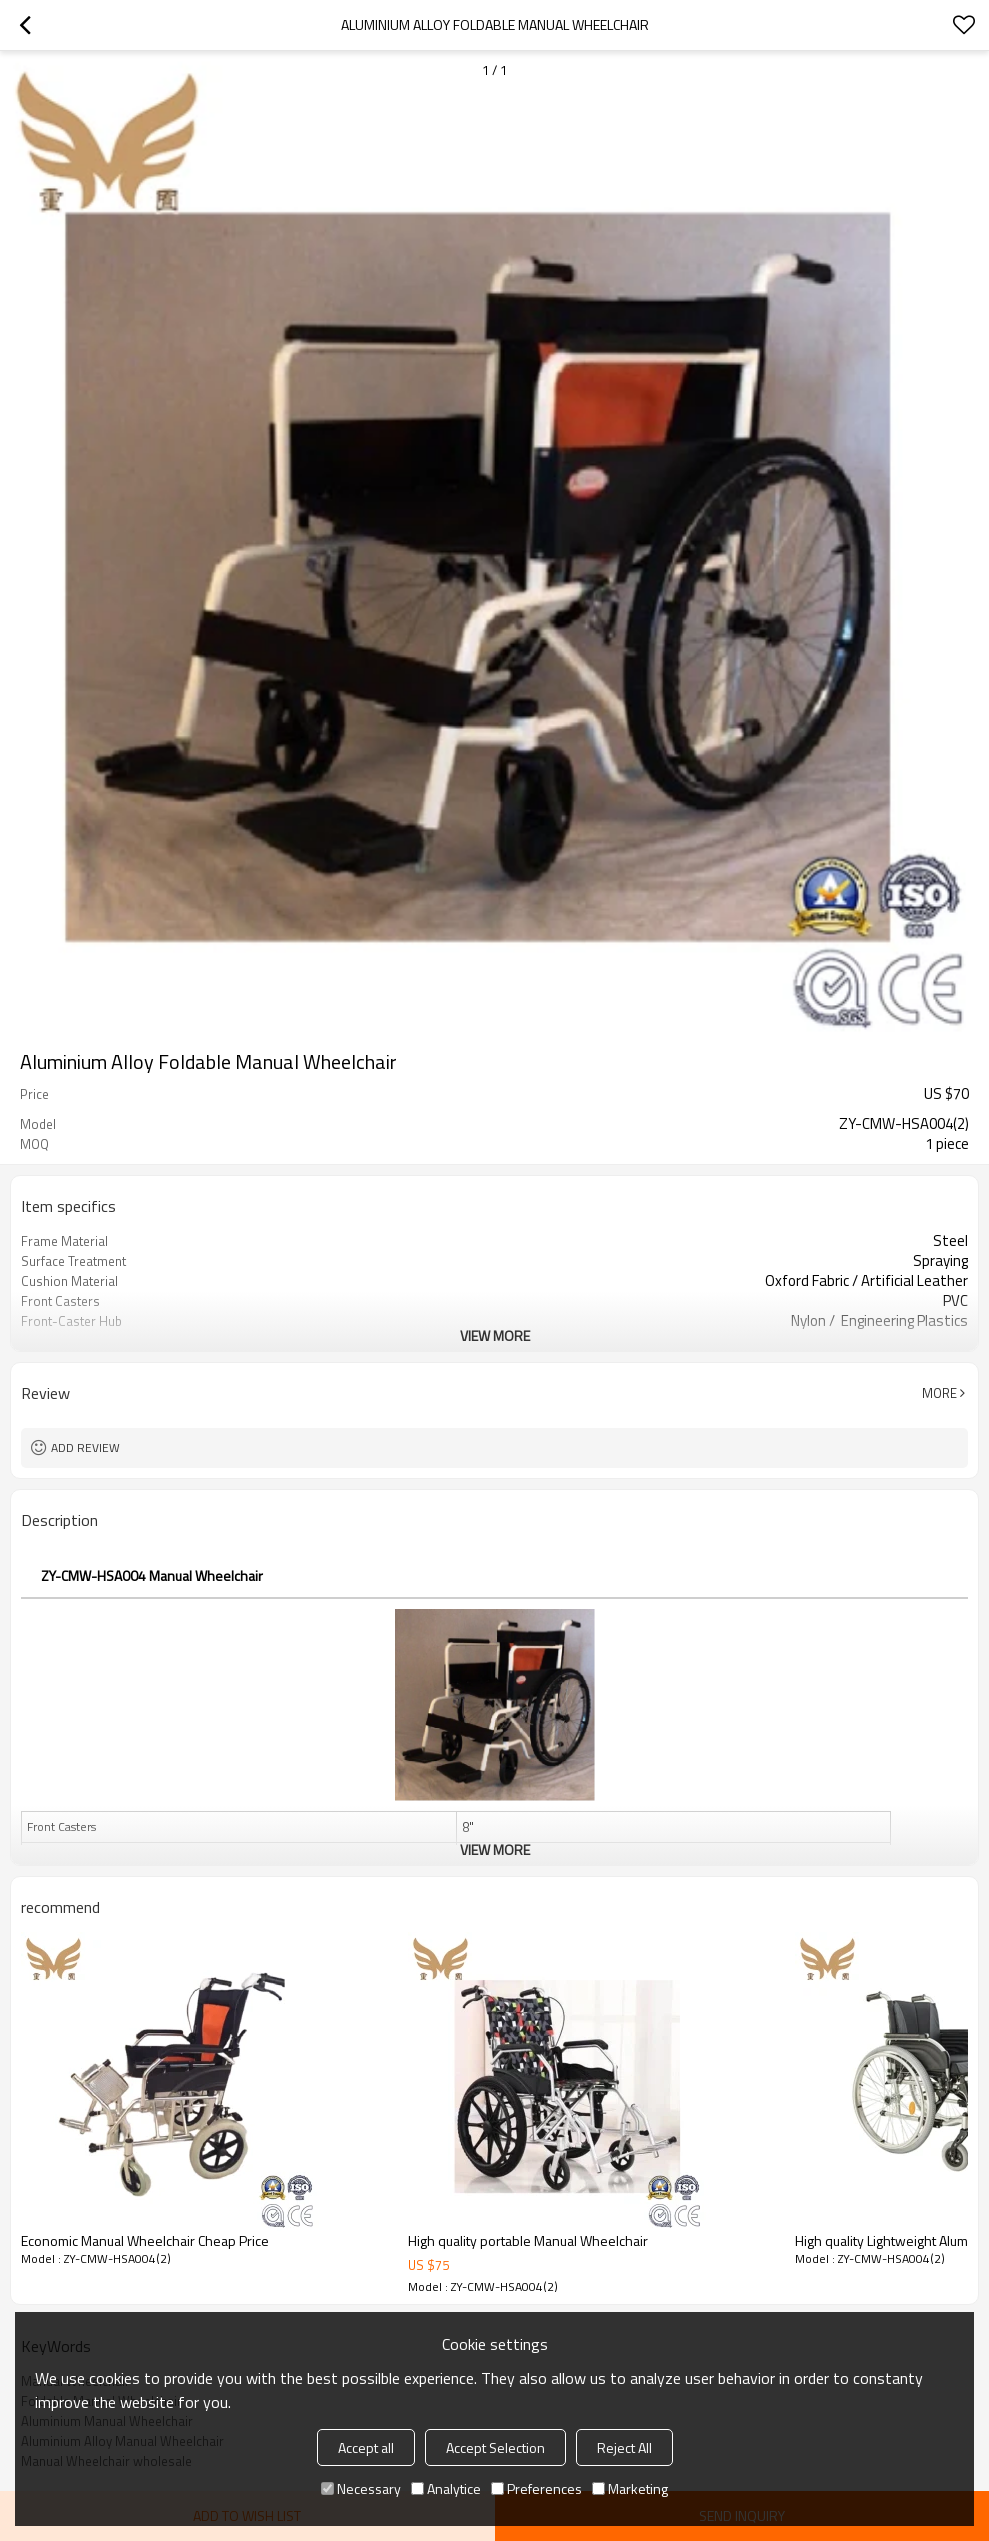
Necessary (361, 2488)
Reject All (624, 2447)
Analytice (446, 2488)
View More (495, 1335)
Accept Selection (495, 2447)
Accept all (366, 2447)
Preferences (536, 2488)
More (939, 1393)
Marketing (630, 2488)
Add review (85, 1447)
